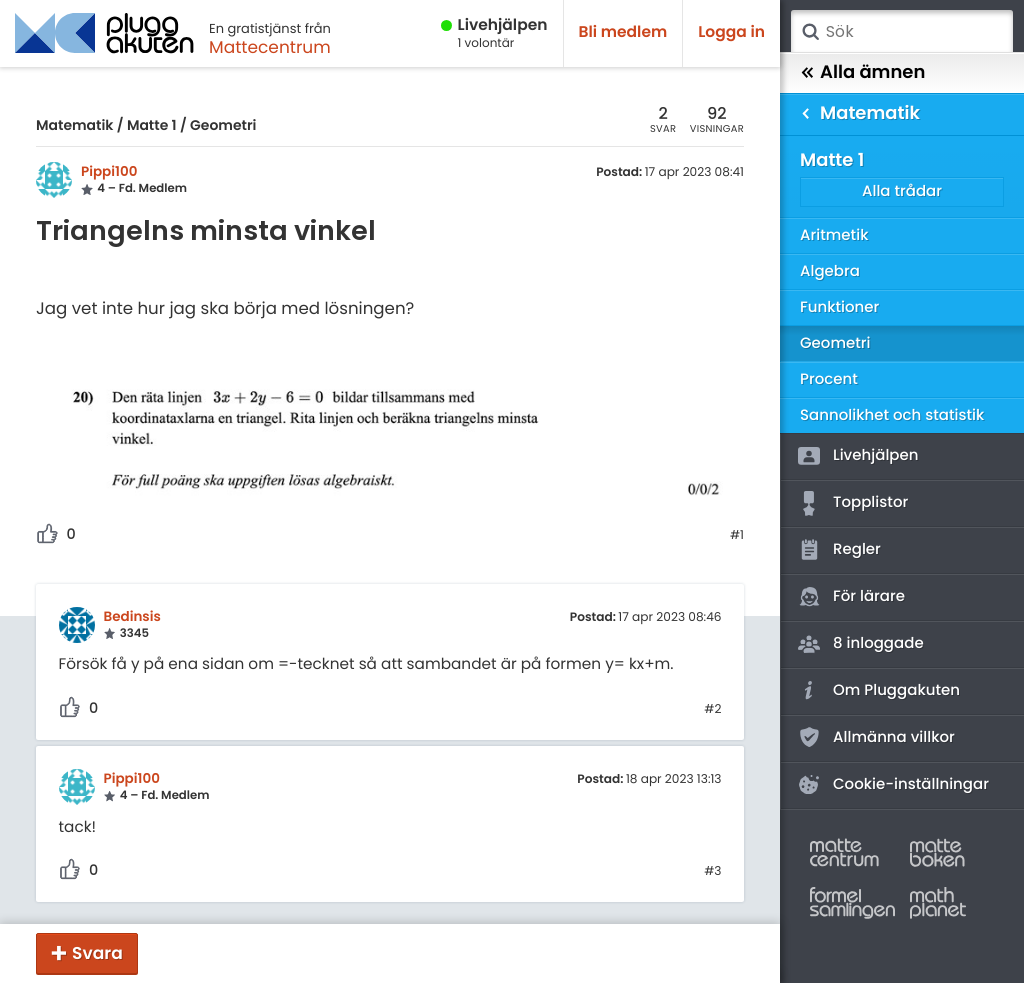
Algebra (830, 271)
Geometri (223, 125)
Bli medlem (623, 32)
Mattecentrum (270, 47)
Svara (97, 953)
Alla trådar (902, 191)
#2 (712, 710)
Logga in (731, 32)
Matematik (74, 125)
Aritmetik (834, 235)
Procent (829, 379)
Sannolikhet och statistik (892, 415)
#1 (737, 536)
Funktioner (839, 307)
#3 (712, 872)
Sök (810, 32)
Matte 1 (152, 125)
